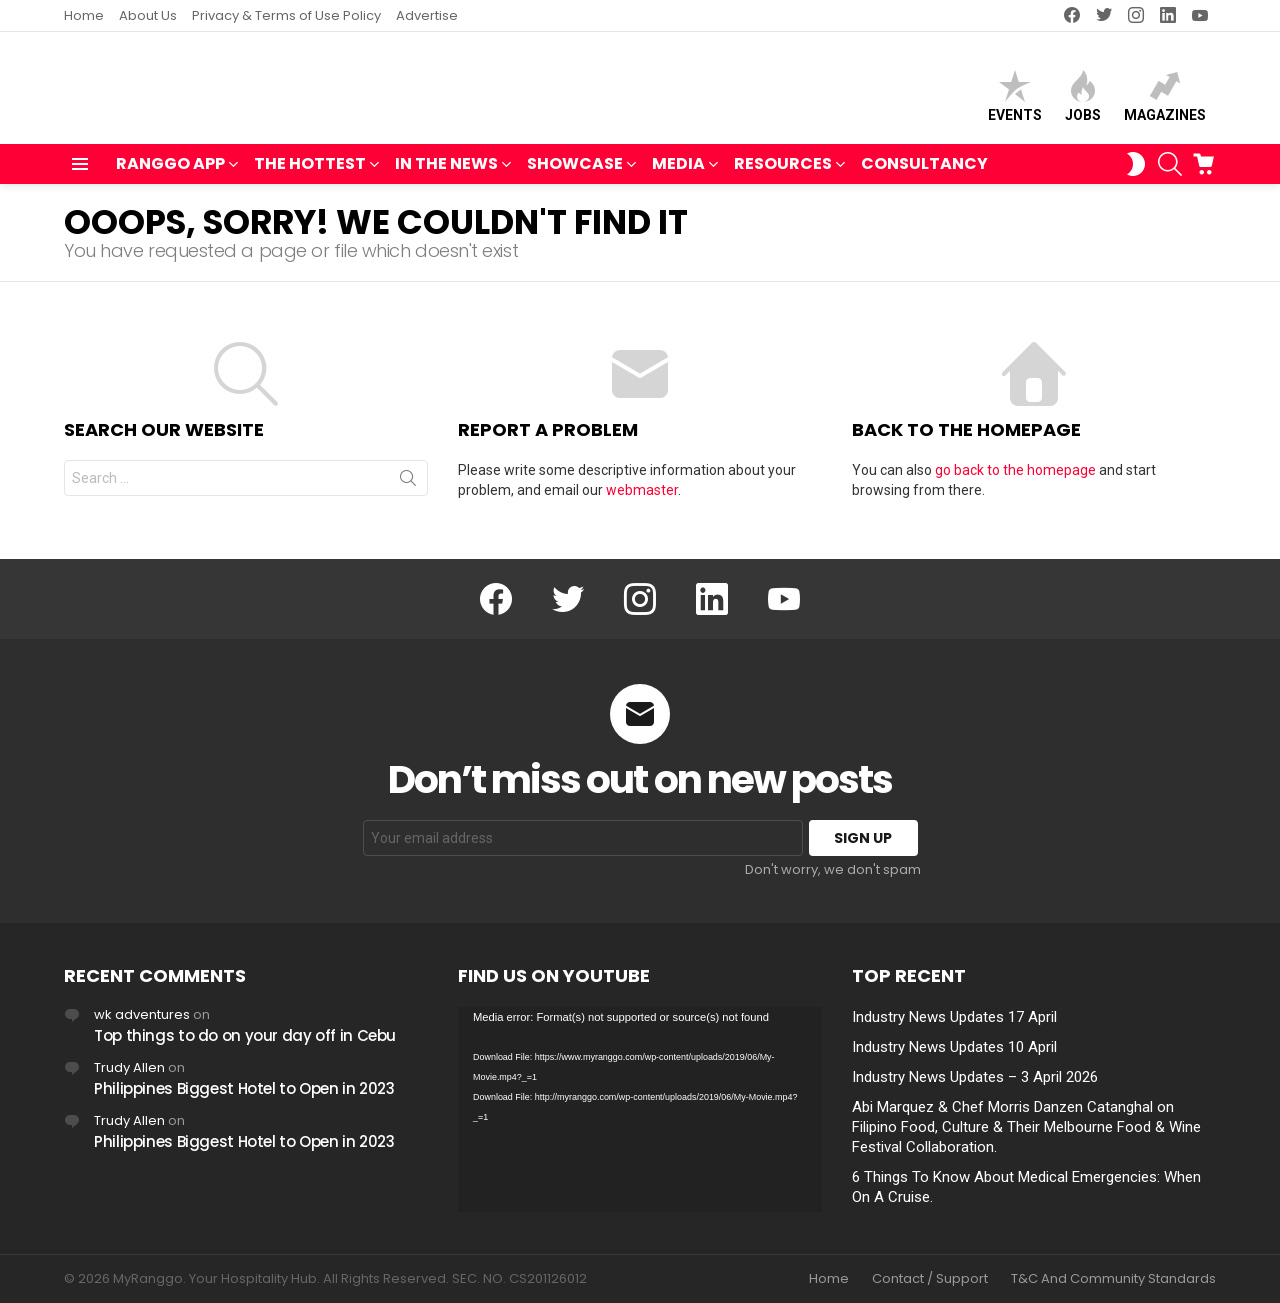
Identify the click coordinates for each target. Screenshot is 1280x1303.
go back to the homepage (1015, 479)
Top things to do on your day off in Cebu (245, 1035)
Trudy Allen (129, 1067)
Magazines (1165, 100)
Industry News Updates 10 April (954, 1047)
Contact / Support (930, 1279)
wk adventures (142, 1014)
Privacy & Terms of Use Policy (286, 15)
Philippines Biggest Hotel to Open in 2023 (244, 1088)
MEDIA (678, 174)
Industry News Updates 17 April (954, 1017)
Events (1015, 100)
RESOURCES (783, 174)
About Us (148, 15)
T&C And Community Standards (1113, 1279)
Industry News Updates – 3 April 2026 (975, 1077)
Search (408, 491)
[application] (640, 1109)
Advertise (427, 15)
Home (84, 15)
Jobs (1083, 100)
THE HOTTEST (310, 174)
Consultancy (924, 172)
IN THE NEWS (446, 174)
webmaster (642, 499)
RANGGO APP (170, 174)
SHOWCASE (575, 174)
